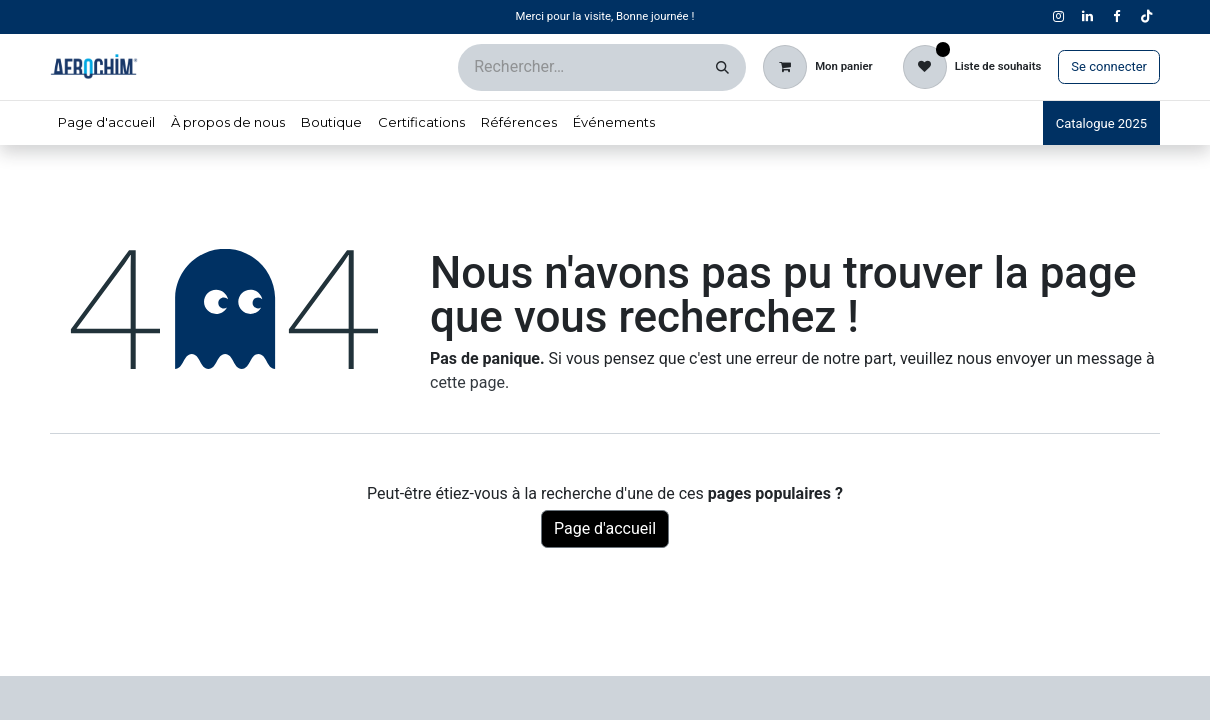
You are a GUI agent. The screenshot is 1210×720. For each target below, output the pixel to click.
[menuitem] (106, 123)
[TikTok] (1146, 17)
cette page (467, 382)
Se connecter (1109, 66)
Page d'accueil (605, 528)
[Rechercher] (722, 67)
